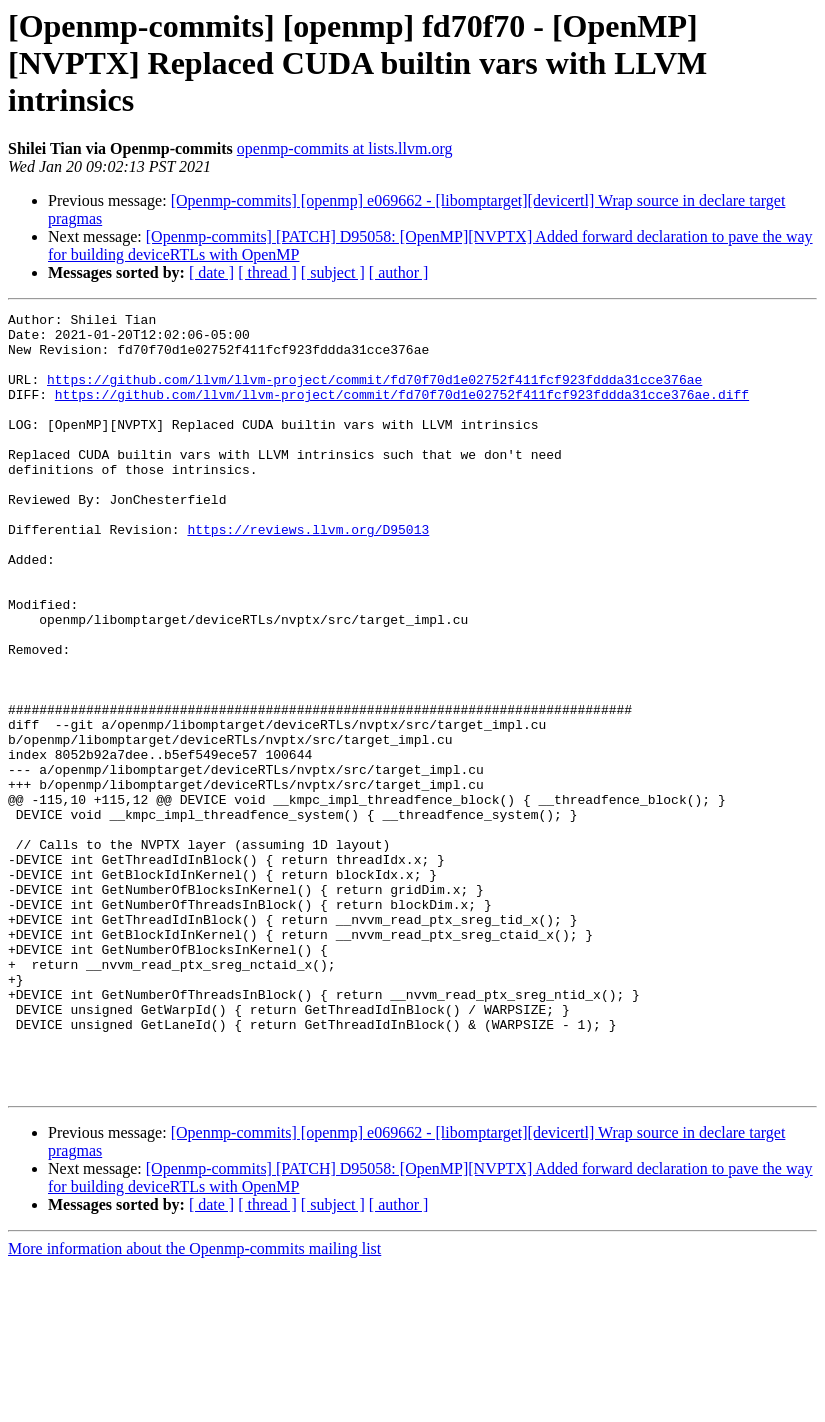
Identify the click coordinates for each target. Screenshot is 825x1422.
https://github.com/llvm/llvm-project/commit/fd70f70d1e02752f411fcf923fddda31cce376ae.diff (402, 412)
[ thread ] (267, 272)
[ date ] (211, 272)
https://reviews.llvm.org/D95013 (308, 574)
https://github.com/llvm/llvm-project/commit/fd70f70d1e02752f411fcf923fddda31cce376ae (374, 394)
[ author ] (399, 272)
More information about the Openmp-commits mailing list (194, 1404)
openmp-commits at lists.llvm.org (345, 148)
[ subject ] (333, 272)
